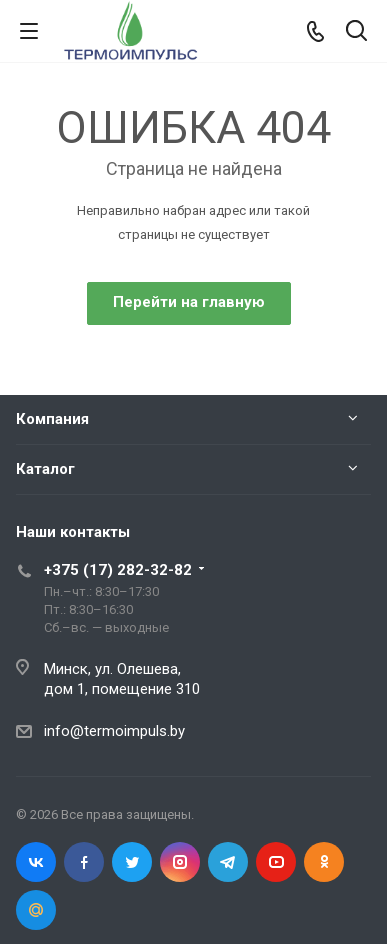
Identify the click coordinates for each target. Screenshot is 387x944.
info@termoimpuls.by (114, 731)
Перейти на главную (189, 302)
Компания (52, 419)
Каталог (45, 469)
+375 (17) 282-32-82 (118, 570)
